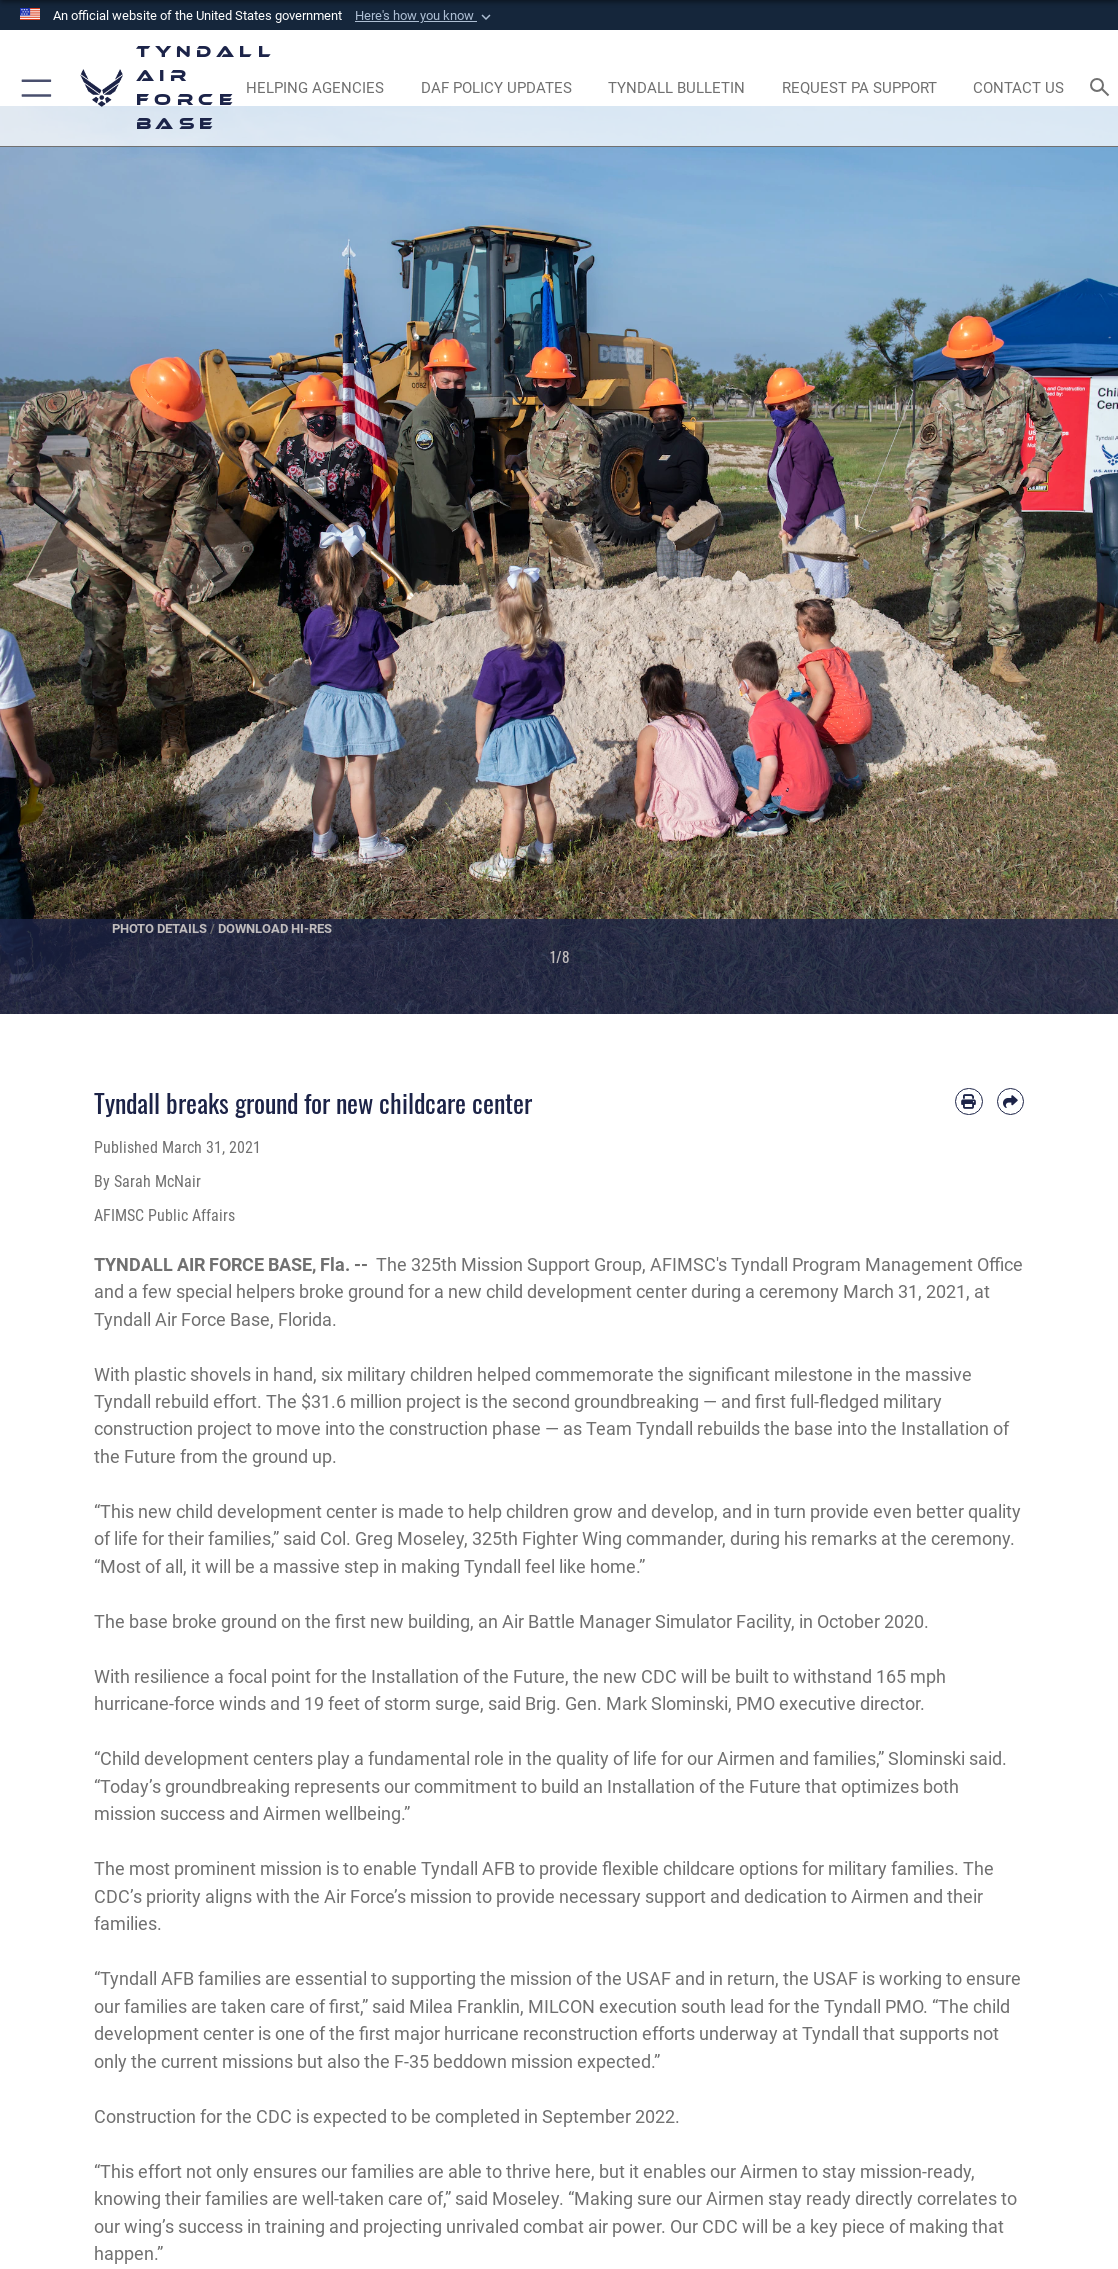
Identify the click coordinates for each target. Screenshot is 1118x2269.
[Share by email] (1010, 1101)
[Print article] (968, 1101)
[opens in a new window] (859, 88)
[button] (425, 16)
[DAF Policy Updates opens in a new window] (496, 88)
